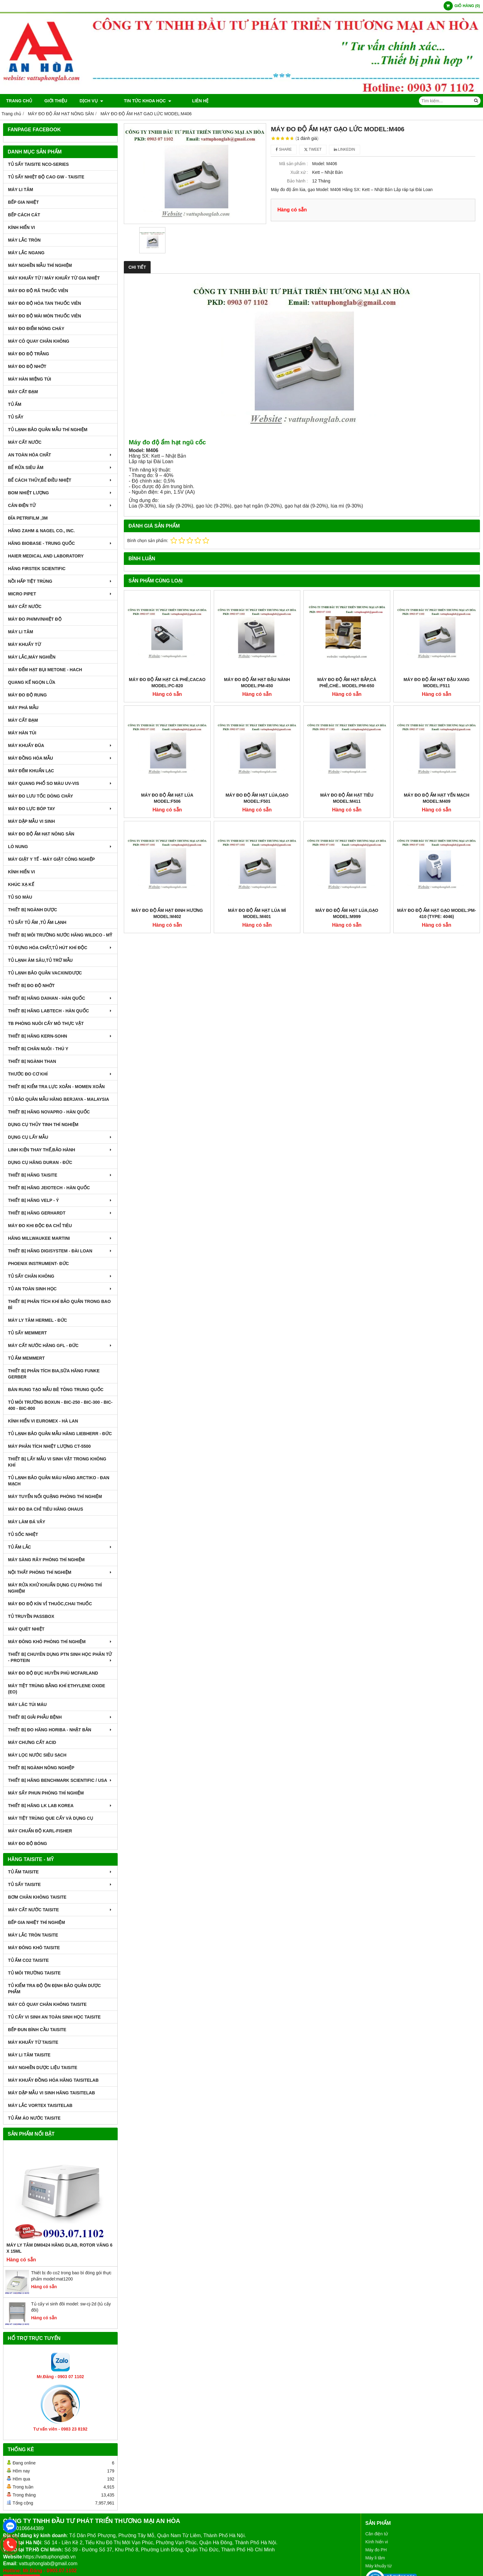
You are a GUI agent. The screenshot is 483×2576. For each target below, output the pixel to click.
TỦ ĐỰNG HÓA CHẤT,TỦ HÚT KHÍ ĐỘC (60, 947)
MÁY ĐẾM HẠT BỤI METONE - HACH (45, 669)
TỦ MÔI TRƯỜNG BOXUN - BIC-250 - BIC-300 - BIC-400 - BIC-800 (60, 1405)
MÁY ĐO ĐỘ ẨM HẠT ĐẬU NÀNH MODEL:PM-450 (257, 682)
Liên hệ (183, 100)
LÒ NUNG (60, 846)
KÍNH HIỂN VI (21, 227)
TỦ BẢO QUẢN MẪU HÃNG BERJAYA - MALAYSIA (58, 1099)
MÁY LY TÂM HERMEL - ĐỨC (37, 1320)
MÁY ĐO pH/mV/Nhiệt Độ (35, 619)
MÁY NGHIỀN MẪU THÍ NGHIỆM (40, 265)
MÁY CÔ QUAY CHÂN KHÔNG (38, 341)
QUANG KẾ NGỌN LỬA (31, 682)
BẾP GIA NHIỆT (23, 202)
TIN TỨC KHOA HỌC (139, 100)
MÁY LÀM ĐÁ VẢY (26, 1521)
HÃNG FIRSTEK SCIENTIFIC (37, 568)
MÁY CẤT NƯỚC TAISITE (60, 1909)
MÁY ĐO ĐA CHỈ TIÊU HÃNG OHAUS (45, 1509)
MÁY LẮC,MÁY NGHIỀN (31, 657)
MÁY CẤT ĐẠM (23, 391)
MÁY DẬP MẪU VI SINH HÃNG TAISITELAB (51, 2092)
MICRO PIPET (60, 593)
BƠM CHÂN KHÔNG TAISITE (37, 1897)
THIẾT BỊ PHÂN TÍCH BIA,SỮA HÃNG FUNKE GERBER (53, 1373)
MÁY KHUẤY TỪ (24, 644)
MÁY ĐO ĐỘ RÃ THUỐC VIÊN (38, 290)
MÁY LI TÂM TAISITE (29, 2054)
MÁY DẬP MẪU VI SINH (31, 821)
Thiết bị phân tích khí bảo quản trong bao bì (59, 1304)
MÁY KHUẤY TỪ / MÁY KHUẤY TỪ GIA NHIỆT (54, 278)
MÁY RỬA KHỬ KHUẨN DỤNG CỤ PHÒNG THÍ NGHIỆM (55, 1588)
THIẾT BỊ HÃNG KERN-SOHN (60, 1036)
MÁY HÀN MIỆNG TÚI (29, 379)
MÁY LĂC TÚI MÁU (27, 1704)
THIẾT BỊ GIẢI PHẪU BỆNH (60, 1717)
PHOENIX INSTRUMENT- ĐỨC (38, 1263)
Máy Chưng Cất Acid (32, 1742)
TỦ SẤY (15, 416)
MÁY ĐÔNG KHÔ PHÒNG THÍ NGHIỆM (60, 1641)
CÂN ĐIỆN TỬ (60, 505)
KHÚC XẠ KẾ (21, 884)
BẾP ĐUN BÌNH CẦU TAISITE (37, 2029)
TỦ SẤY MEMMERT (27, 1332)
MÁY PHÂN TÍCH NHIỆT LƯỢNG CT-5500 (49, 1446)
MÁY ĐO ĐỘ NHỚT (27, 366)
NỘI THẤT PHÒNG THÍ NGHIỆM (60, 1572)
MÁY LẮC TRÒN (24, 240)
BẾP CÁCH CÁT (24, 214)
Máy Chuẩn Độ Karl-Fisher (40, 1830)
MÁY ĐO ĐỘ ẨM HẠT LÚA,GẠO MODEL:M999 (346, 833)
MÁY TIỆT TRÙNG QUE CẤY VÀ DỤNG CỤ (50, 1818)
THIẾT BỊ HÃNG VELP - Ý (60, 1200)
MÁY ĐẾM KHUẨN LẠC (31, 770)
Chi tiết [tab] (137, 267)
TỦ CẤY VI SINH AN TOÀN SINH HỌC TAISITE (54, 2017)
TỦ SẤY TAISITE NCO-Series (38, 164)
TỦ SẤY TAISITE (60, 1884)
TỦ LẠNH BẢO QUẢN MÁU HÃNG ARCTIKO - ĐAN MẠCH (58, 1480)
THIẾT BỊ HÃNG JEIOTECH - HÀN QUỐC (49, 1187)
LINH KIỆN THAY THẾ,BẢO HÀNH (60, 1149)
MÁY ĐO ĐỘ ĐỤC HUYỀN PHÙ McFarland (53, 1673)
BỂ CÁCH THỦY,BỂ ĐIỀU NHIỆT (60, 480)
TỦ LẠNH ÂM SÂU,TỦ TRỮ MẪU (40, 960)
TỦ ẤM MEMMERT (26, 1358)
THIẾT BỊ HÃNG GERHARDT (60, 1212)
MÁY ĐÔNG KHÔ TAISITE (34, 1947)
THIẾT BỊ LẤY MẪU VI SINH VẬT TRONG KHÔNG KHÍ (57, 1462)
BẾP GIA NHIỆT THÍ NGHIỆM (36, 1922)
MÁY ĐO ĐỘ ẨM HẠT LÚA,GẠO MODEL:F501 (256, 718)
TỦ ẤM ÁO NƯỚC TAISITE (34, 2118)
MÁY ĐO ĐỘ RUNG (27, 694)
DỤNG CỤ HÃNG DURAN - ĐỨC (40, 1162)
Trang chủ (19, 100)
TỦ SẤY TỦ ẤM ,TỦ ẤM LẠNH (37, 922)
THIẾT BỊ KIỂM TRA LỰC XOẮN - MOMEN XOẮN (56, 1086)
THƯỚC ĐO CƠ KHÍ (60, 1074)
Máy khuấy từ (378, 2565)
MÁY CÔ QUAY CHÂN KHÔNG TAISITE (47, 2004)
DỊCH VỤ (91, 100)
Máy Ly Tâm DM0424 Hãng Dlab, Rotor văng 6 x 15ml (59, 2248)
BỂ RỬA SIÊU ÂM (60, 467)
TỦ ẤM (14, 404)
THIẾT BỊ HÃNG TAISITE (60, 1175)
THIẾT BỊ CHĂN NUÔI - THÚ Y (38, 1048)
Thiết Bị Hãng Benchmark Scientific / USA (60, 1780)
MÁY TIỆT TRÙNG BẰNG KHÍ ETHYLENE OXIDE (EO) (56, 1688)
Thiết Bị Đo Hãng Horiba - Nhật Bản (60, 1729)
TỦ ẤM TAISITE (60, 1871)
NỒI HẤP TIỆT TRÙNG (60, 581)
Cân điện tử (376, 2533)
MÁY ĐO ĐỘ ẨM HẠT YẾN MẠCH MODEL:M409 (436, 718)
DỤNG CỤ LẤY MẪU (60, 1137)
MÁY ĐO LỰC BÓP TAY (60, 808)
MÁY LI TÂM (20, 189)
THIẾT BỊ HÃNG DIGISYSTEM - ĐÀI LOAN (60, 1250)
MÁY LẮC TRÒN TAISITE (33, 1935)
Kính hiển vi (376, 2541)
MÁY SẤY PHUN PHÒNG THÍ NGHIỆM (46, 1792)
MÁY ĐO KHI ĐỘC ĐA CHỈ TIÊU (40, 1225)
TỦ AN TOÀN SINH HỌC (60, 1288)
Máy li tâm (375, 2557)
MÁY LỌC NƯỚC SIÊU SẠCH (37, 1755)
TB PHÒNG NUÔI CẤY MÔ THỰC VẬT (46, 1023)
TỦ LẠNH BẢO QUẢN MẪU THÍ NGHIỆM (47, 429)
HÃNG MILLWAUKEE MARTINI (60, 1238)
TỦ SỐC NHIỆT (23, 1534)
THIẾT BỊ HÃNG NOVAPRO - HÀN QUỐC (49, 1111)
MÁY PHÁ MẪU (23, 707)
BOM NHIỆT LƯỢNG (60, 492)
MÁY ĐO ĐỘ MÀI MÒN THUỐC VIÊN (44, 315)
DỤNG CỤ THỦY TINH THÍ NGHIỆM (43, 1124)
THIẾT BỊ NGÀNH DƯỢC (32, 909)
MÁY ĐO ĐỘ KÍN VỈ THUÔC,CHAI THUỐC (50, 1603)
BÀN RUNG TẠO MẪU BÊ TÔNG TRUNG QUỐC (56, 1389)
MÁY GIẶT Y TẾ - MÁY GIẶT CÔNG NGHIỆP (51, 859)
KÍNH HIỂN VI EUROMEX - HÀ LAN (43, 1421)
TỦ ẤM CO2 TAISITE (28, 1960)
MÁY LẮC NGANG (26, 252)
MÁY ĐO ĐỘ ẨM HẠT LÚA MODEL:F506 (167, 798)
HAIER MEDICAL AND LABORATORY (46, 555)
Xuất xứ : (299, 172)
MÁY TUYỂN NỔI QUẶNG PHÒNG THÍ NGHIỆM (55, 1496)
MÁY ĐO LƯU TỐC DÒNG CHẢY (40, 796)
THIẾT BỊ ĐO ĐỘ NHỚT (31, 985)
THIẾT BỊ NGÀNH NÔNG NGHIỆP (41, 1767)
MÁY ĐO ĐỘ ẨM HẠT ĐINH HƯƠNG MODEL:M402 (167, 833)
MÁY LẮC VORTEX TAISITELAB (40, 2105)
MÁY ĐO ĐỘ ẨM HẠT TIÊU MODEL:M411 (346, 718)
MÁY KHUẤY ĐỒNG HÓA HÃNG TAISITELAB (53, 2080)
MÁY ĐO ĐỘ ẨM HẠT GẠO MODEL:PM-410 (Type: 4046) (436, 833)
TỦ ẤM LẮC (60, 1547)
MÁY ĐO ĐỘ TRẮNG (28, 353)
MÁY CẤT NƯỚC (25, 442)
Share (284, 149)
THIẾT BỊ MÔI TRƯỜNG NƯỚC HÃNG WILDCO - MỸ (60, 935)
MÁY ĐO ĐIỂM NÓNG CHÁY (36, 328)
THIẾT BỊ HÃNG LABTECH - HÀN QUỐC (60, 1010)
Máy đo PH (376, 2549)
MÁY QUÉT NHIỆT (26, 1629)
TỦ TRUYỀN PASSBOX (31, 1616)
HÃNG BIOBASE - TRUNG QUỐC (60, 543)
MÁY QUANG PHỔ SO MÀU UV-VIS (60, 783)
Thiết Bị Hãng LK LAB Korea (60, 1805)
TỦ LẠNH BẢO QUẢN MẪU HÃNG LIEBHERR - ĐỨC (60, 1433)
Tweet (313, 149)
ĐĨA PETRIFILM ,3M (28, 518)
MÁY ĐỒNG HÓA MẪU (60, 758)
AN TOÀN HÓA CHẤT (60, 454)
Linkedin (344, 149)
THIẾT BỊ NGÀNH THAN (32, 1061)
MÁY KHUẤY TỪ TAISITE (33, 2042)
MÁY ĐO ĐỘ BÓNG (27, 1843)
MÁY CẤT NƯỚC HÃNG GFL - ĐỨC (60, 1345)
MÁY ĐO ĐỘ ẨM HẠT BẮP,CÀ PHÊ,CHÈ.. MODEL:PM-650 (346, 682)
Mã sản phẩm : (293, 163)
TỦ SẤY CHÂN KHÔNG (60, 1276)
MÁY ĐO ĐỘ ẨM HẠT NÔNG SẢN (41, 833)
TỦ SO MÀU (20, 897)
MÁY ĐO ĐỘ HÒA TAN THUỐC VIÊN (44, 303)
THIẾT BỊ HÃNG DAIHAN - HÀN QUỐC (60, 998)
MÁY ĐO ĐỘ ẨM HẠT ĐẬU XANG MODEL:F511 (436, 682)
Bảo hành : (297, 180)
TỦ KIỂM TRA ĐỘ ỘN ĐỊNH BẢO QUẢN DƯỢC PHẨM (54, 1988)
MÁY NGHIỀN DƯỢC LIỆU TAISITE (42, 2067)
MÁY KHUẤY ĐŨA (60, 745)
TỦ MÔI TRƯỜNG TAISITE (34, 1972)
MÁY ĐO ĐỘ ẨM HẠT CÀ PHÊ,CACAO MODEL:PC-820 (167, 682)
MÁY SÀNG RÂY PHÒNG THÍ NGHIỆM (46, 1559)
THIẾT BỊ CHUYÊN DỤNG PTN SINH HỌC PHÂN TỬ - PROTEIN (60, 1657)
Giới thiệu (55, 100)
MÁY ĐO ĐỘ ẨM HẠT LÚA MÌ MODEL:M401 (257, 833)
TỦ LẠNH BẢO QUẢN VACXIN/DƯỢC (45, 972)
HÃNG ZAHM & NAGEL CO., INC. (41, 530)
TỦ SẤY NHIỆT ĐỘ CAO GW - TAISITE (46, 176)
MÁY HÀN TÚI (22, 732)
